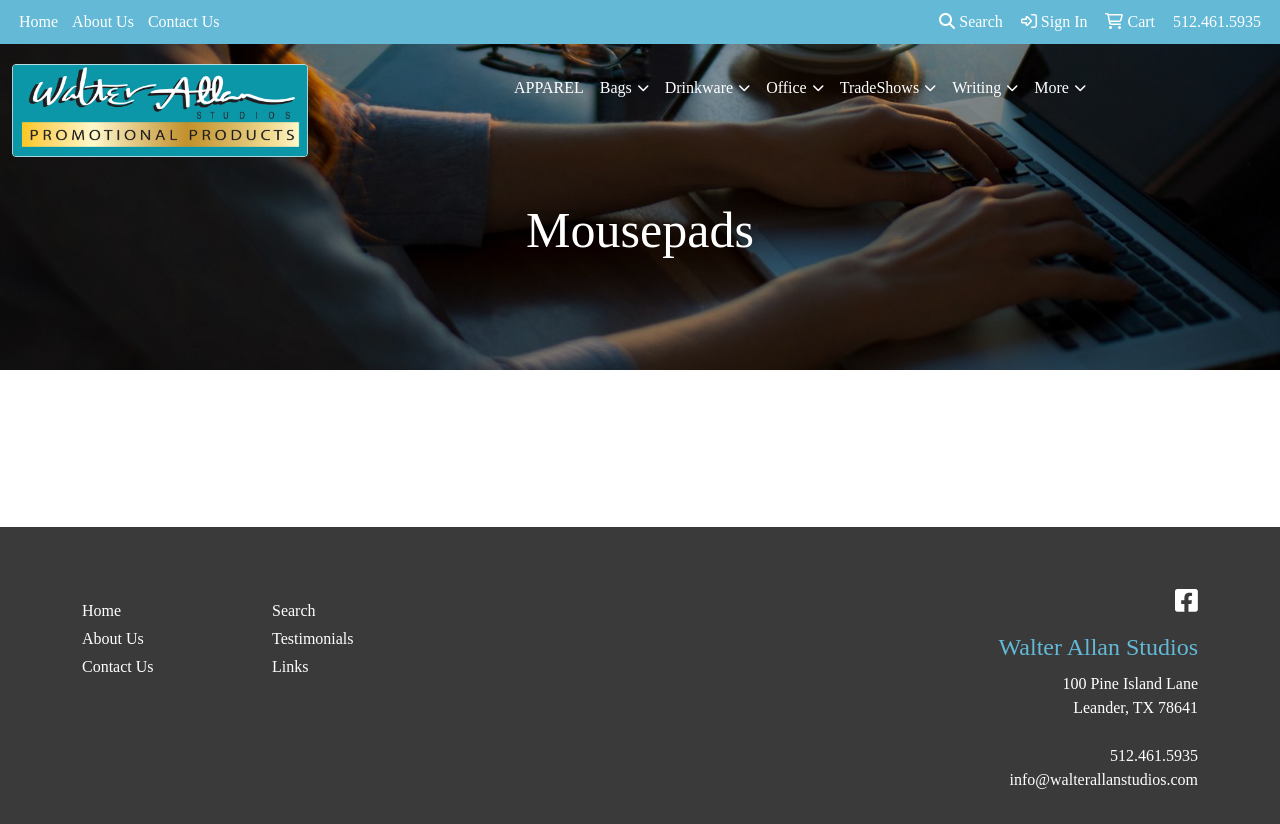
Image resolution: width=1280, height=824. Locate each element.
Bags (616, 87)
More (1051, 87)
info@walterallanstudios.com (1104, 779)
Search (971, 21)
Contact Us (184, 21)
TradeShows (879, 87)
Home (38, 21)
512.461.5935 (1154, 755)
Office (786, 87)
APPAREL (549, 87)
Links (290, 666)
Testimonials (313, 638)
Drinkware (699, 87)
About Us (103, 21)
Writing (976, 87)
